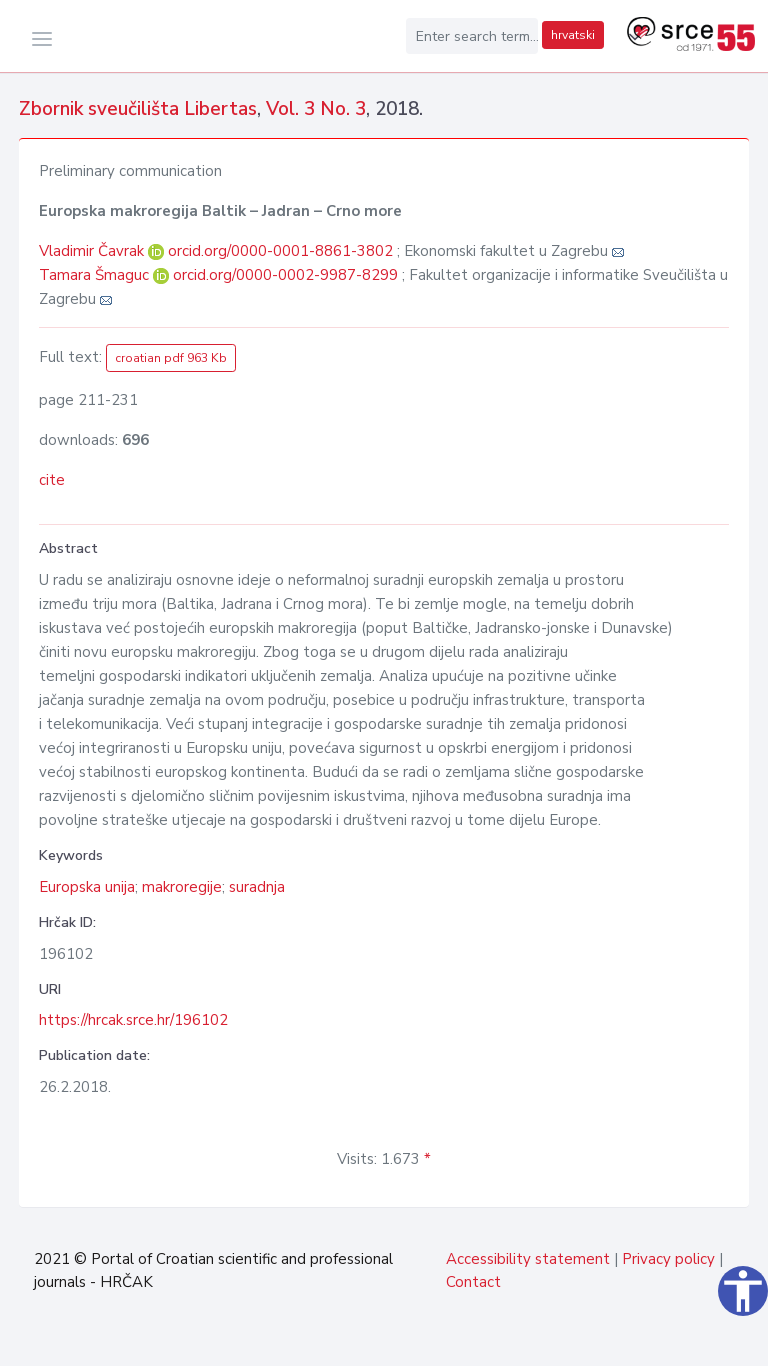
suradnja (257, 887)
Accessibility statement (528, 1259)
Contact (473, 1282)
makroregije (182, 887)
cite (52, 480)
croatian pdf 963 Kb (171, 358)
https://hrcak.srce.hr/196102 (133, 1020)
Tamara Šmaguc (96, 275)
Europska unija (87, 887)
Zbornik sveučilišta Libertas (138, 109)
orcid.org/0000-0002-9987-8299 (285, 275)
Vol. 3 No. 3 (316, 109)
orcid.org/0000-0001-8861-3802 (280, 251)
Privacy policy (668, 1259)
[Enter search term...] (472, 36)
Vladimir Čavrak (93, 251)
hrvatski (573, 35)
